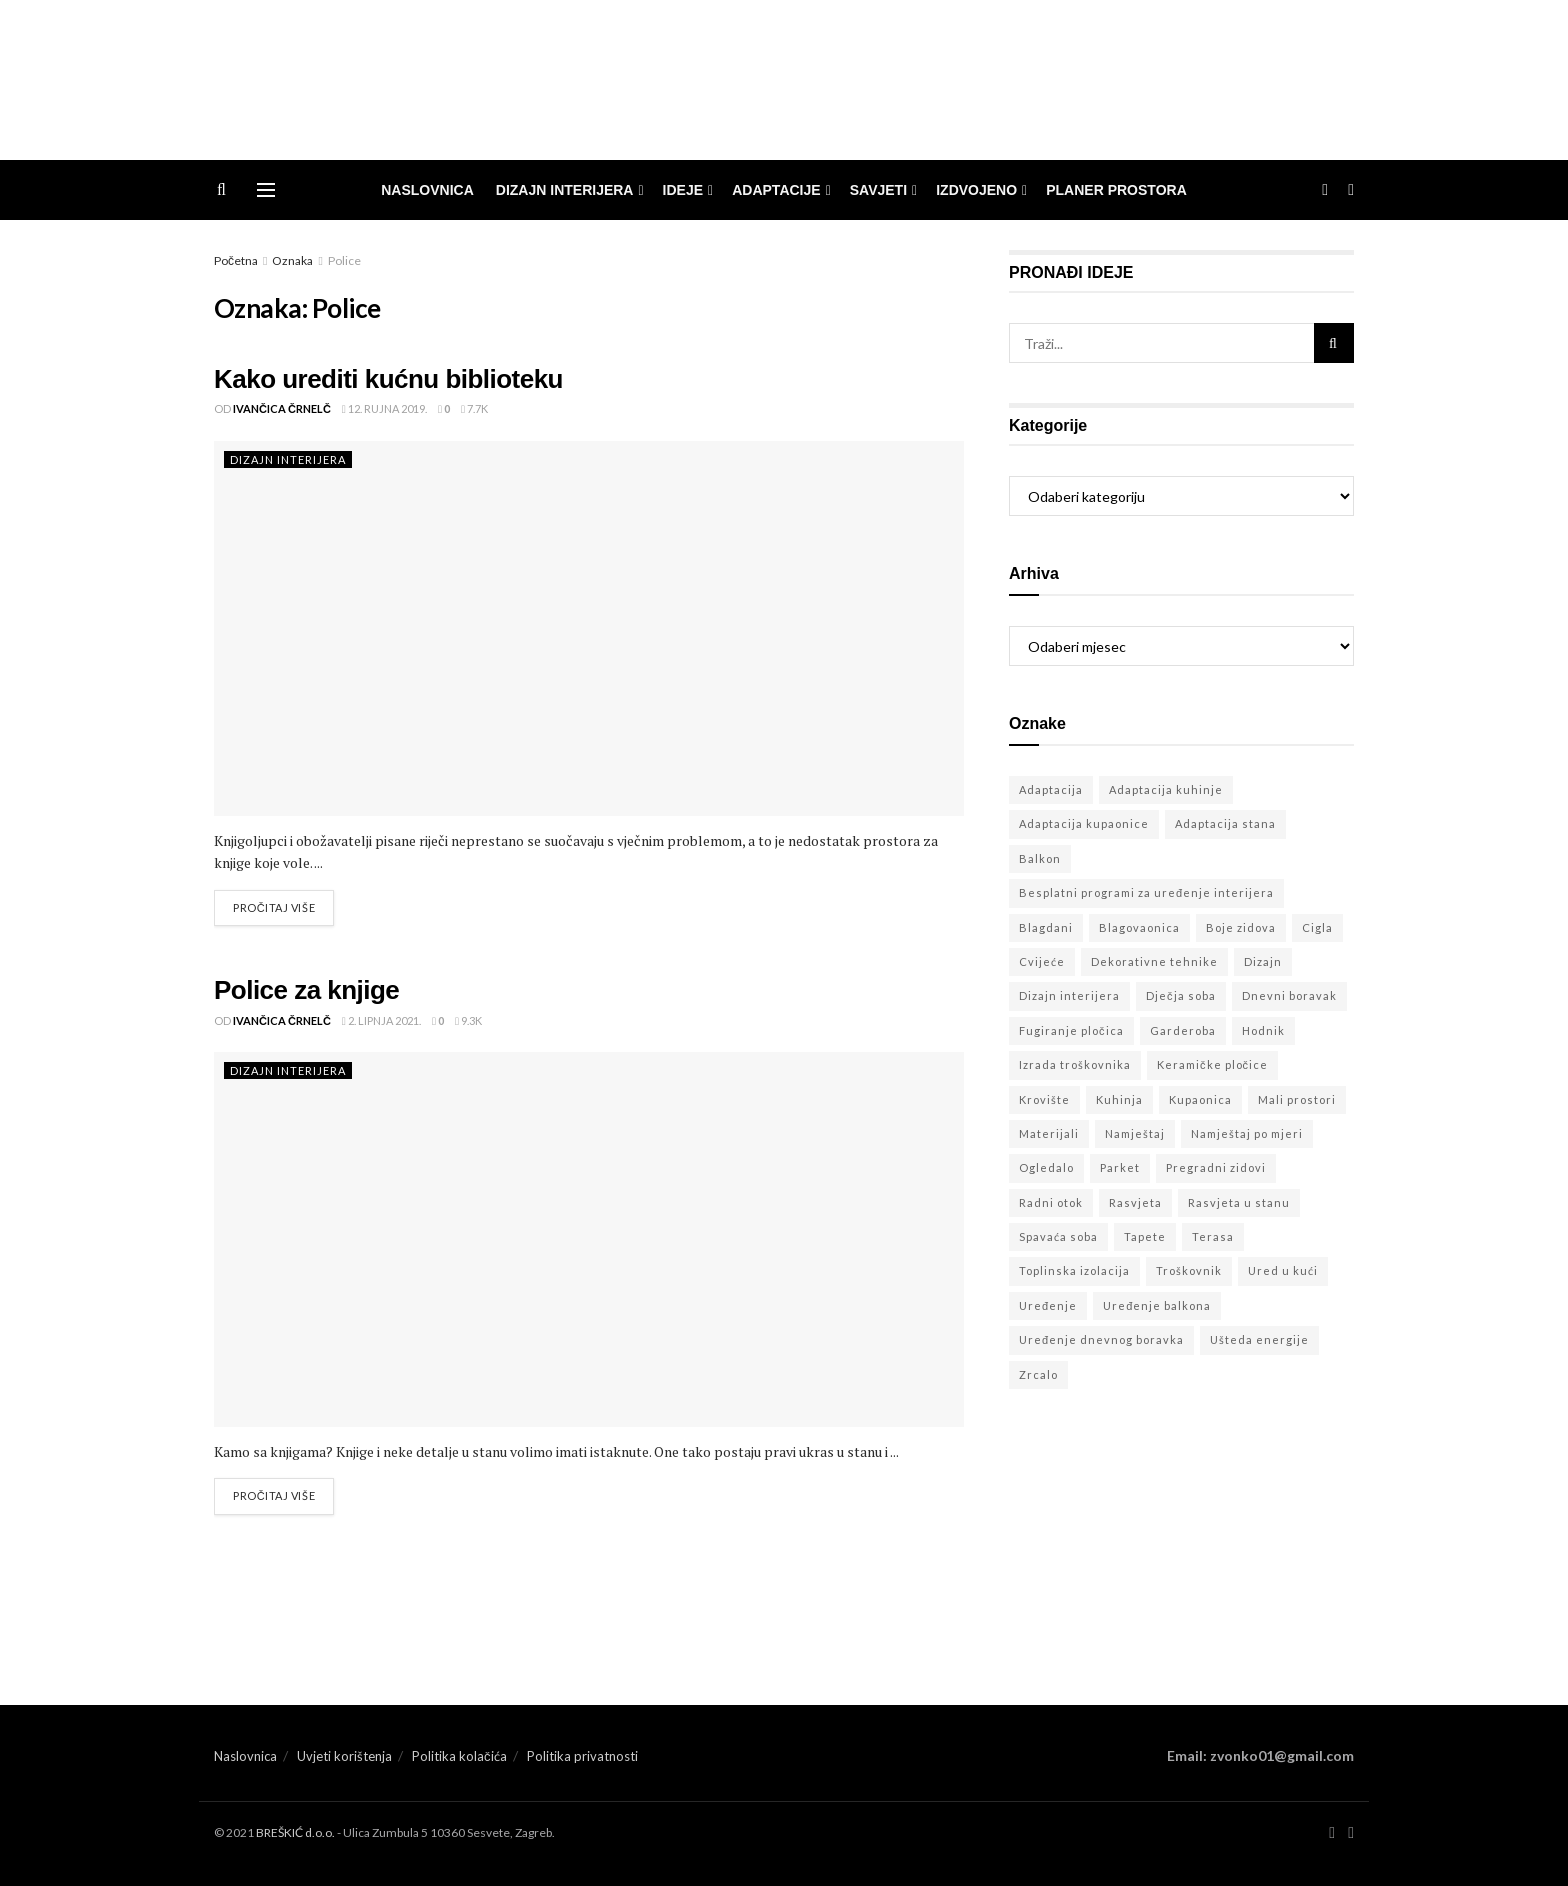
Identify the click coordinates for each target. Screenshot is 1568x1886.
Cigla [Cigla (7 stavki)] (1317, 927)
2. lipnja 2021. (381, 1020)
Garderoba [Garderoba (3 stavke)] (1183, 1030)
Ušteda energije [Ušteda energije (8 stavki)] (1259, 1339)
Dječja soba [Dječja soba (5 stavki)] (1181, 995)
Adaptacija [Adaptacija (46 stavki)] (1051, 789)
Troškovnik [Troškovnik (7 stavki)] (1189, 1270)
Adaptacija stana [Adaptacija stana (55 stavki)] (1225, 823)
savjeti (878, 190)
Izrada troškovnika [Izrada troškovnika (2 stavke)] (1075, 1064)
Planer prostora (1116, 190)
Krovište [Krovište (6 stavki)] (1044, 1099)
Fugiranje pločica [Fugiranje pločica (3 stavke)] (1071, 1030)
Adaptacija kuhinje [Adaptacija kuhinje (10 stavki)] (1166, 789)
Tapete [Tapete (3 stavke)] (1145, 1236)
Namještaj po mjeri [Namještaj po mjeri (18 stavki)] (1247, 1133)
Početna (236, 260)
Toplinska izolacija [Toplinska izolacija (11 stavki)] (1074, 1270)
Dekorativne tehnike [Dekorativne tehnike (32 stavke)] (1154, 961)
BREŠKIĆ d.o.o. (295, 1832)
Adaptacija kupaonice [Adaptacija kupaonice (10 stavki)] (1084, 823)
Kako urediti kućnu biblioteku (388, 379)
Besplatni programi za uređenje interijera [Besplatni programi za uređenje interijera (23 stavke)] (1146, 892)
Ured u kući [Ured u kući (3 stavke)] (1283, 1270)
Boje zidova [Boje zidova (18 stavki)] (1241, 927)
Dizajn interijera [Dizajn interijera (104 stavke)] (1069, 995)
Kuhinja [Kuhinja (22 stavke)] (1119, 1099)
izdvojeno (976, 190)
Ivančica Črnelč (282, 408)
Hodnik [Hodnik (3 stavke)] (1263, 1030)
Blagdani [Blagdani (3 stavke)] (1046, 927)
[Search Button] (1334, 343)
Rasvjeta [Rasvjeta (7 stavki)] (1135, 1202)
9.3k (468, 1020)
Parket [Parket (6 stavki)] (1120, 1167)
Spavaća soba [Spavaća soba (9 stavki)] (1058, 1236)
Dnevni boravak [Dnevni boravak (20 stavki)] (1289, 995)
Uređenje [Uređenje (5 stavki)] (1048, 1305)
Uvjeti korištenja (344, 1756)
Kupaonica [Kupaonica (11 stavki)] (1200, 1099)
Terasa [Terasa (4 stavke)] (1213, 1236)
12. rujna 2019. (384, 408)
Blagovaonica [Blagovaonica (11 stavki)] (1139, 927)
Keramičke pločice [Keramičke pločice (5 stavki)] (1212, 1064)
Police (344, 260)
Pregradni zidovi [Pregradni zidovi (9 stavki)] (1216, 1167)
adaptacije (776, 190)
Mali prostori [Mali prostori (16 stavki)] (1297, 1099)
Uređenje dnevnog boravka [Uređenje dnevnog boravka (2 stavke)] (1101, 1339)
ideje (683, 190)
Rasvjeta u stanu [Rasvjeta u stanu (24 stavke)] (1239, 1202)
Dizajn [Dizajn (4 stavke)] (1263, 961)
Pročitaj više (274, 907)
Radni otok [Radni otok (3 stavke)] (1051, 1202)
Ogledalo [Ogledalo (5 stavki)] (1046, 1167)
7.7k (474, 408)
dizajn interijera (565, 190)
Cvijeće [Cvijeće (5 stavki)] (1042, 961)
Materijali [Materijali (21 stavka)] (1049, 1133)
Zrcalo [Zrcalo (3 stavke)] (1038, 1374)
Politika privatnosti (582, 1756)
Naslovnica (427, 190)
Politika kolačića (459, 1756)
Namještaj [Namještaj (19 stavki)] (1135, 1133)
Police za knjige (306, 990)
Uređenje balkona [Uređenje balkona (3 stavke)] (1157, 1305)
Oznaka (292, 260)
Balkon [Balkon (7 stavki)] (1040, 858)
